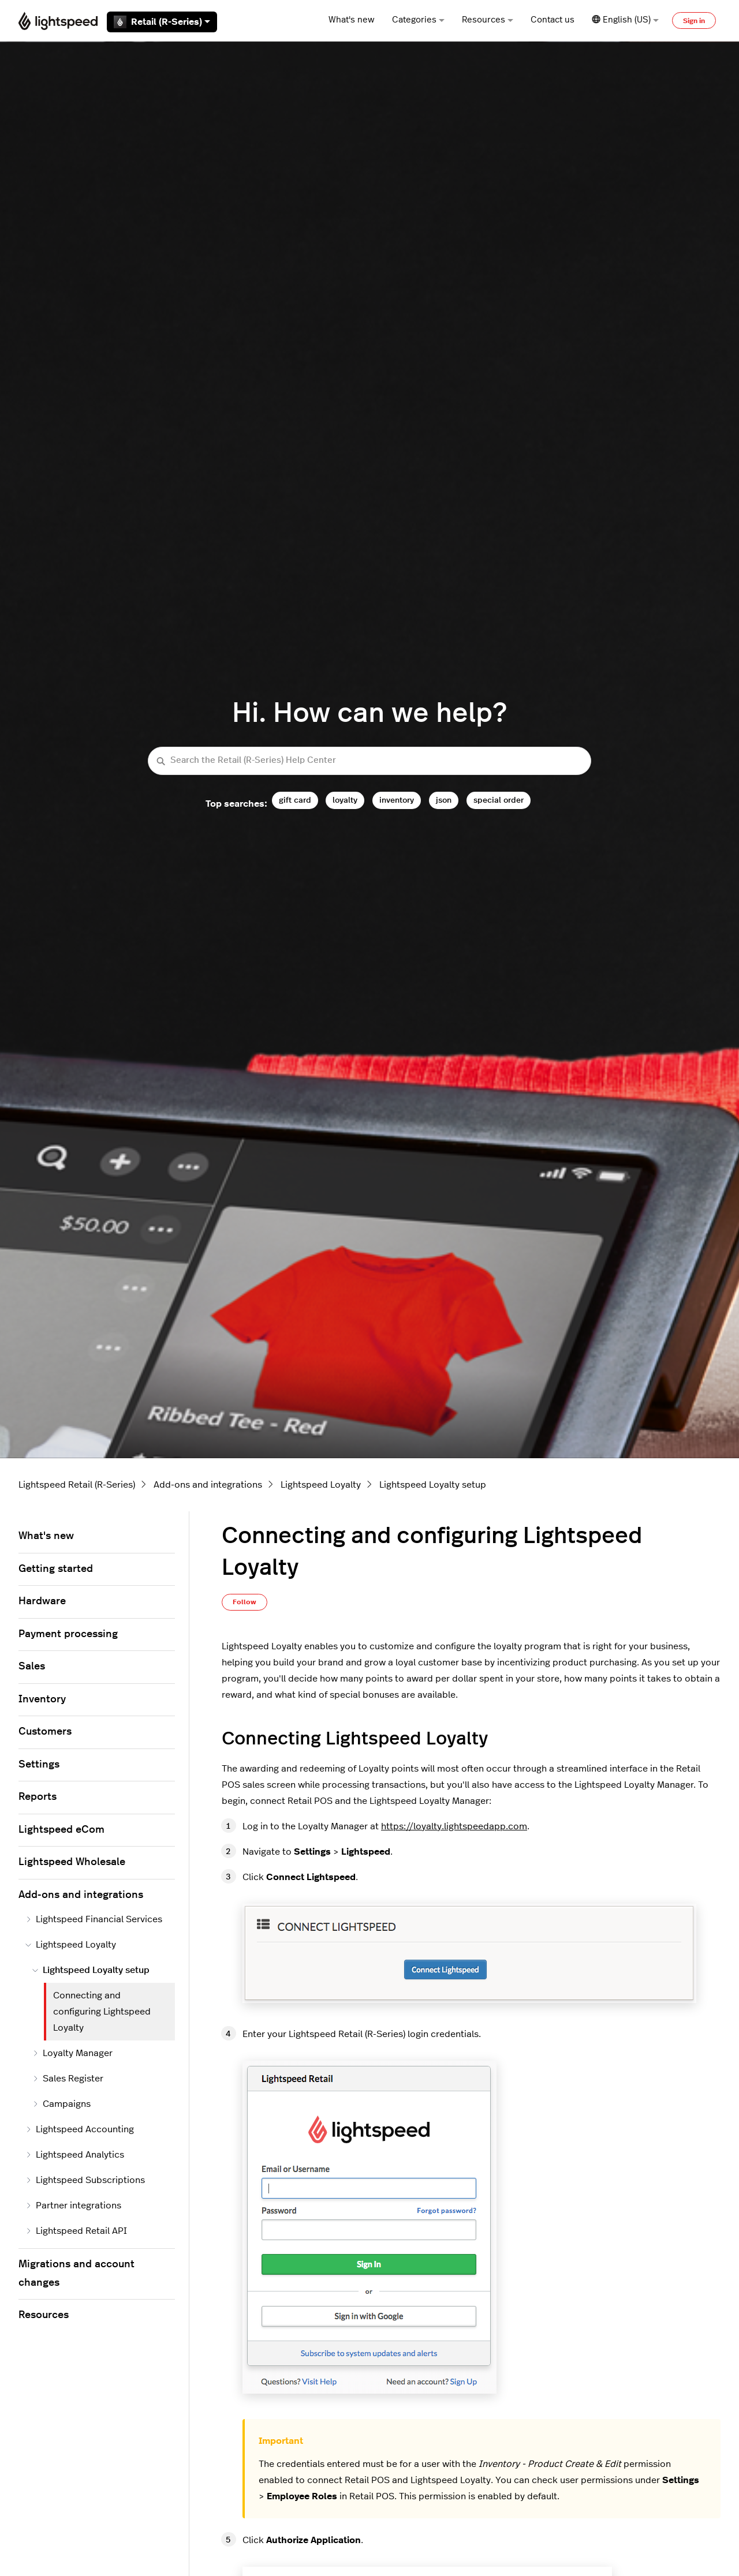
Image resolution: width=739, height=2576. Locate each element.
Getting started (55, 1569)
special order (498, 800)
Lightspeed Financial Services (93, 1919)
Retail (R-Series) (162, 22)
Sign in (694, 20)
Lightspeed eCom (61, 1830)
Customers (45, 1732)
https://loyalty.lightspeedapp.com (454, 1826)
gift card (295, 800)
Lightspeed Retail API (76, 2231)
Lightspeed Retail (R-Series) (76, 1484)
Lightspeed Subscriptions (85, 2180)
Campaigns (61, 2104)
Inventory (42, 1699)
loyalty (345, 800)
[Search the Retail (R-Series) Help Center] (369, 761)
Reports (37, 1797)
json (443, 800)
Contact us (552, 20)
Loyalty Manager (72, 2053)
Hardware (42, 1601)
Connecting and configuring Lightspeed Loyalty (102, 2011)
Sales (31, 1666)
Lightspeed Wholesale (71, 1862)
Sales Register (67, 2078)
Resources (487, 20)
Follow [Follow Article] (244, 1601)
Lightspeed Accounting (79, 2129)
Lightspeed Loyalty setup (432, 1484)
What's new (352, 20)
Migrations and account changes (76, 2273)
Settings (38, 1764)
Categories (418, 20)
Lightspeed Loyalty (321, 1484)
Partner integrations (73, 2205)
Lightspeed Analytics (74, 2154)
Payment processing (68, 1634)
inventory (396, 800)
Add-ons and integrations (208, 1484)
